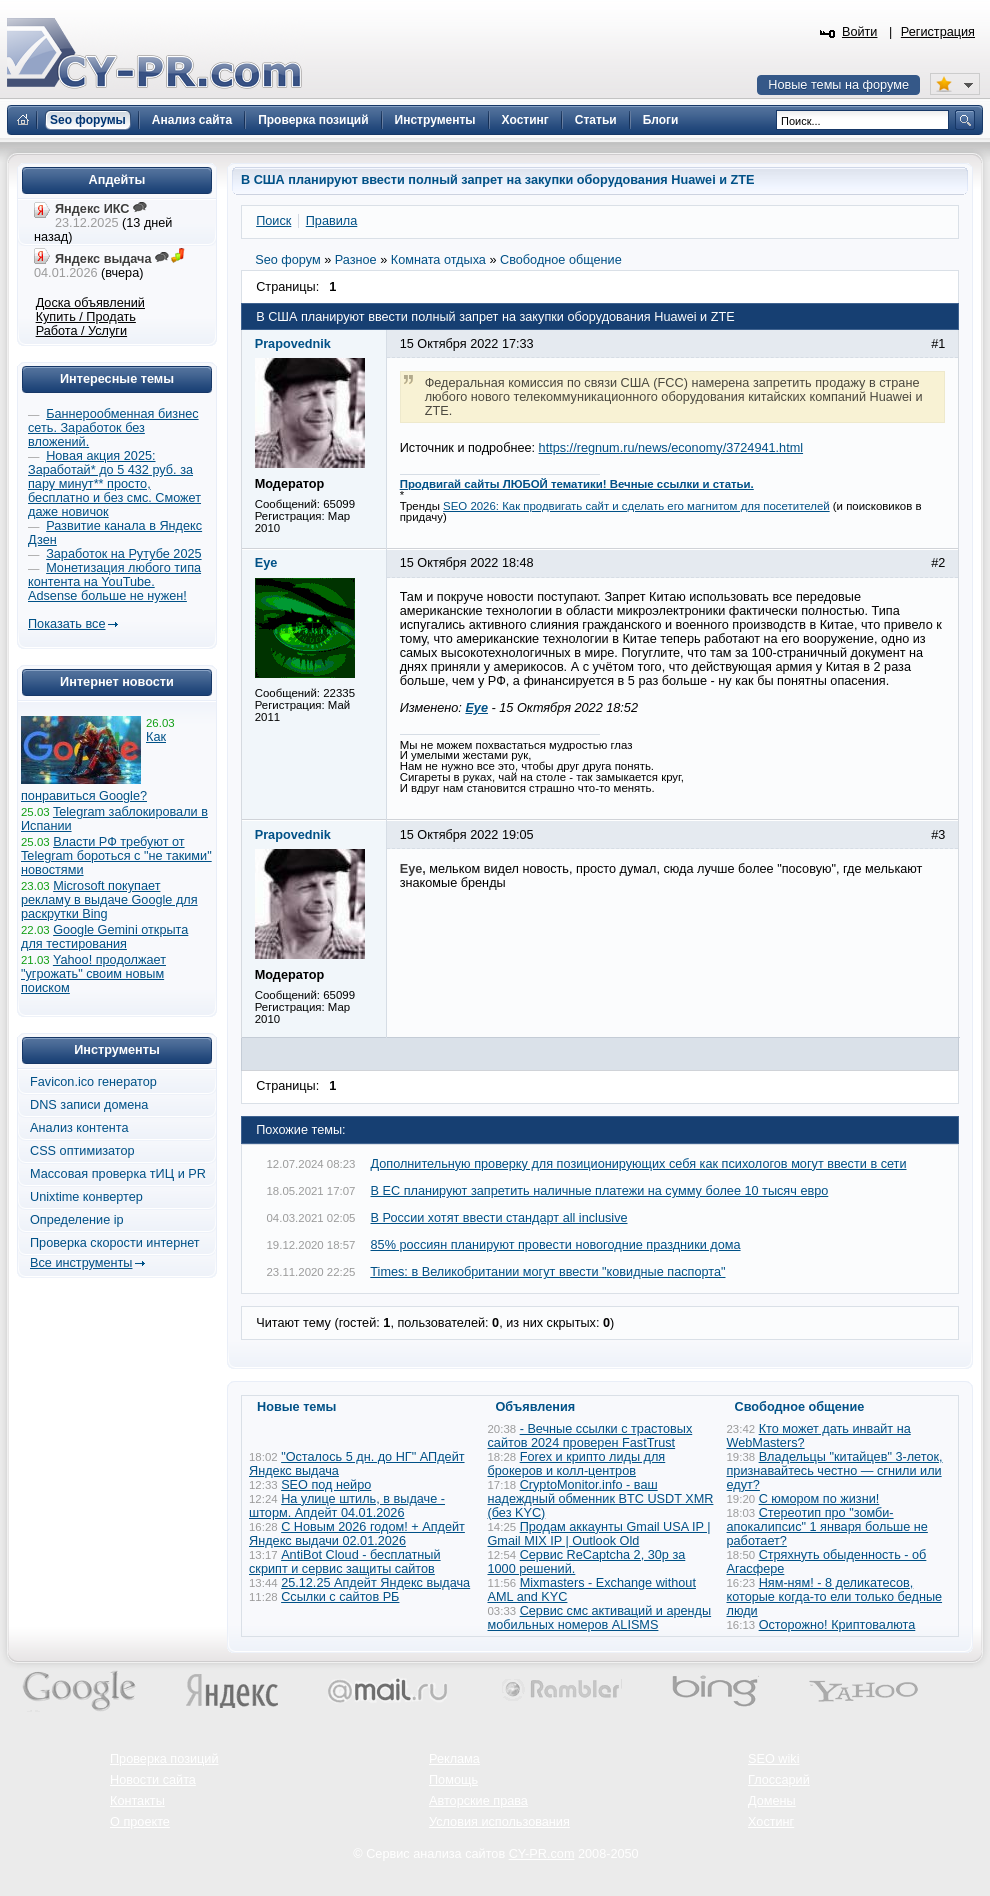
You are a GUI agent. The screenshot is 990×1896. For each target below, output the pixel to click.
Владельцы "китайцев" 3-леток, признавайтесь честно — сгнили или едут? (835, 1471)
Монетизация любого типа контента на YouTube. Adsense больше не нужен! (114, 582)
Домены (772, 1801)
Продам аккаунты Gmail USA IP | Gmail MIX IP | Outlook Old (599, 1534)
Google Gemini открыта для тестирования (104, 937)
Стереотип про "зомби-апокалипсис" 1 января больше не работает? (827, 1527)
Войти (860, 32)
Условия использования (499, 1822)
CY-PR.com (542, 1854)
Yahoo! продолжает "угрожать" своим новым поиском (93, 974)
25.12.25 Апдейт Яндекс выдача (375, 1583)
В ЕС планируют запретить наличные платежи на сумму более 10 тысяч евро (600, 1191)
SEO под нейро (326, 1485)
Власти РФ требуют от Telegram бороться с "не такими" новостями (116, 856)
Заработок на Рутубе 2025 (123, 554)
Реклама (454, 1759)
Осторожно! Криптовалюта (837, 1625)
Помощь (453, 1780)
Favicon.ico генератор (93, 1082)
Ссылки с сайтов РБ (340, 1597)
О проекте (140, 1822)
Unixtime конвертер (86, 1197)
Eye (476, 708)
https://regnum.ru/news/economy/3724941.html (671, 448)
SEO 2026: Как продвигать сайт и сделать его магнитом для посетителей (636, 506)
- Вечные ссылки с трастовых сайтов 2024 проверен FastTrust (590, 1436)
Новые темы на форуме (838, 85)
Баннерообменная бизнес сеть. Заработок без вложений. (113, 428)
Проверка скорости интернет (115, 1243)
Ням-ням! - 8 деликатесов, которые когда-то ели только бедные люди (835, 1597)
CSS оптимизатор (82, 1151)
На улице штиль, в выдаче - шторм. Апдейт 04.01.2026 (347, 1506)
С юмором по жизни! (819, 1499)
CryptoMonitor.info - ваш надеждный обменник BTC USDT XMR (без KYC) (601, 1499)
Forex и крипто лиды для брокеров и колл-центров (577, 1464)
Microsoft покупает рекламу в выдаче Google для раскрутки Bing (109, 900)
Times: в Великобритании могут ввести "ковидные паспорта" (547, 1272)
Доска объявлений (90, 303)
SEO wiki (773, 1759)
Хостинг (771, 1822)
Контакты (137, 1801)
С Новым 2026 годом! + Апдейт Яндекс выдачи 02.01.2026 (357, 1534)
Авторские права (478, 1801)
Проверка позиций (164, 1759)
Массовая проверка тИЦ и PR (118, 1174)
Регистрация (938, 32)
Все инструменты (81, 1263)
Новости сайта (153, 1780)
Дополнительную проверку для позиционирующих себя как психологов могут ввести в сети (639, 1164)
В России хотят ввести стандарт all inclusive (499, 1218)
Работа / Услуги (81, 331)
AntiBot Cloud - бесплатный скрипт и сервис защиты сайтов (345, 1562)
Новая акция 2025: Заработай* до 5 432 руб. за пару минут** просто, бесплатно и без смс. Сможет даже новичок (114, 484)
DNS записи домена (89, 1105)
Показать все (66, 624)
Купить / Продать (86, 317)
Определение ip (77, 1220)
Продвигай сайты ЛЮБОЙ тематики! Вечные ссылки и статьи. (577, 484)
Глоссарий (779, 1780)
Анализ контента (79, 1128)
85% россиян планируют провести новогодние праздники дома (556, 1245)
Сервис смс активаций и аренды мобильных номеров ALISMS (600, 1618)
